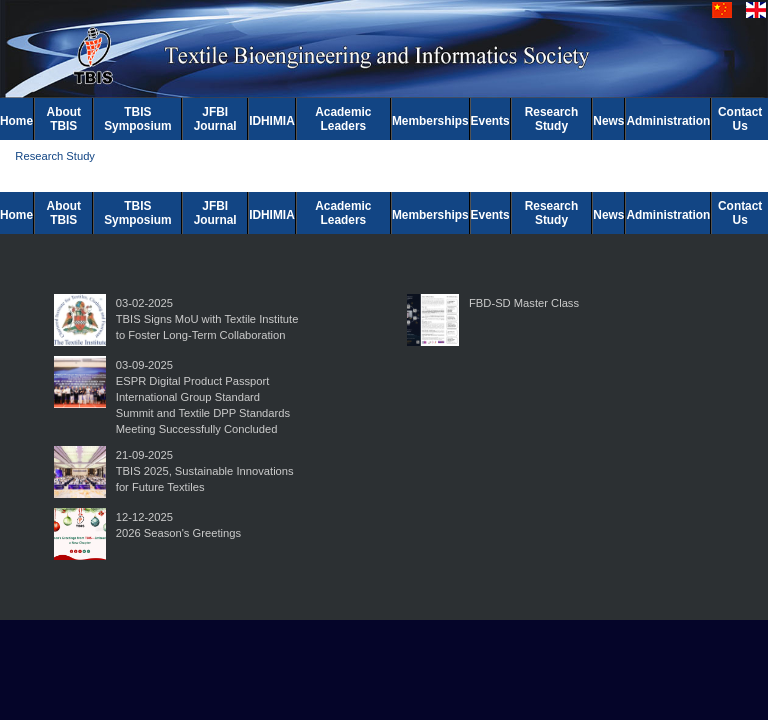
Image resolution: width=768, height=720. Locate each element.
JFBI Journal (215, 119)
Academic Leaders (343, 119)
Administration (668, 121)
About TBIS (64, 119)
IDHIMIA (272, 121)
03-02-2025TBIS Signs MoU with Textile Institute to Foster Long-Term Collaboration (207, 319)
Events (490, 121)
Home (16, 121)
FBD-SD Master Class (524, 303)
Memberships (430, 121)
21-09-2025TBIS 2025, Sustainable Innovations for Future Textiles (205, 471)
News (608, 121)
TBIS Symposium (137, 119)
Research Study (552, 119)
